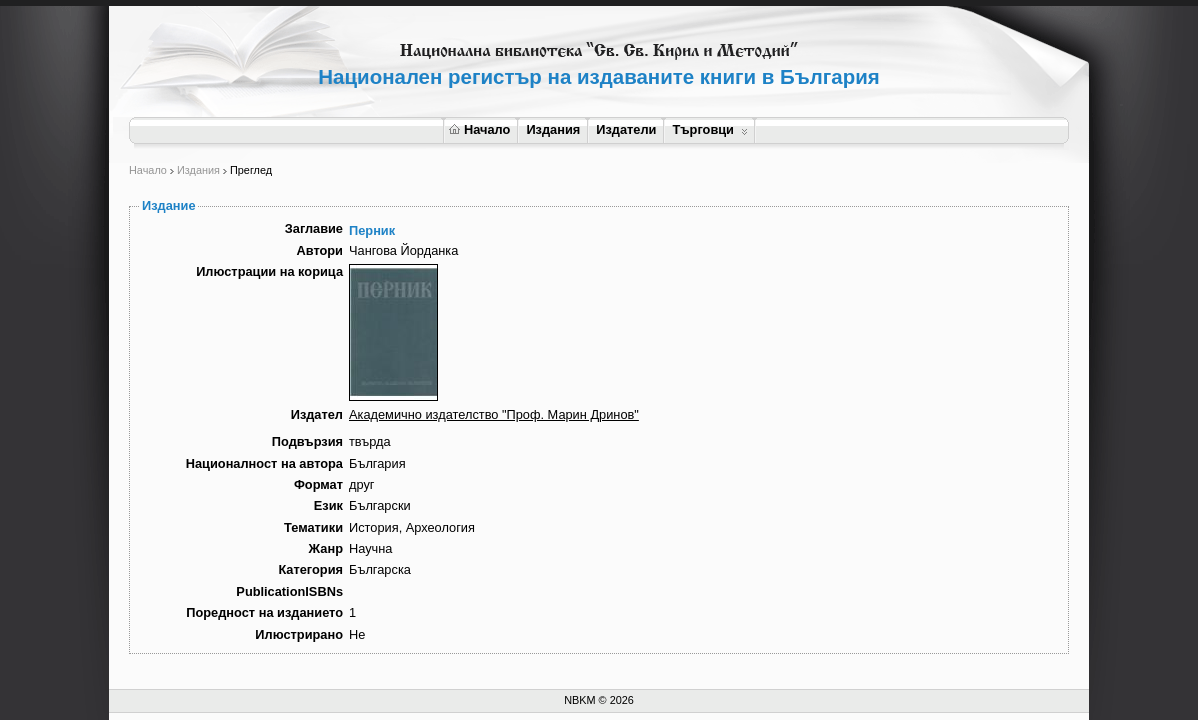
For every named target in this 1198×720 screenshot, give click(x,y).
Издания (553, 129)
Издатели (626, 129)
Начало (479, 129)
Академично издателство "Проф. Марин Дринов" (494, 414)
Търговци (709, 129)
